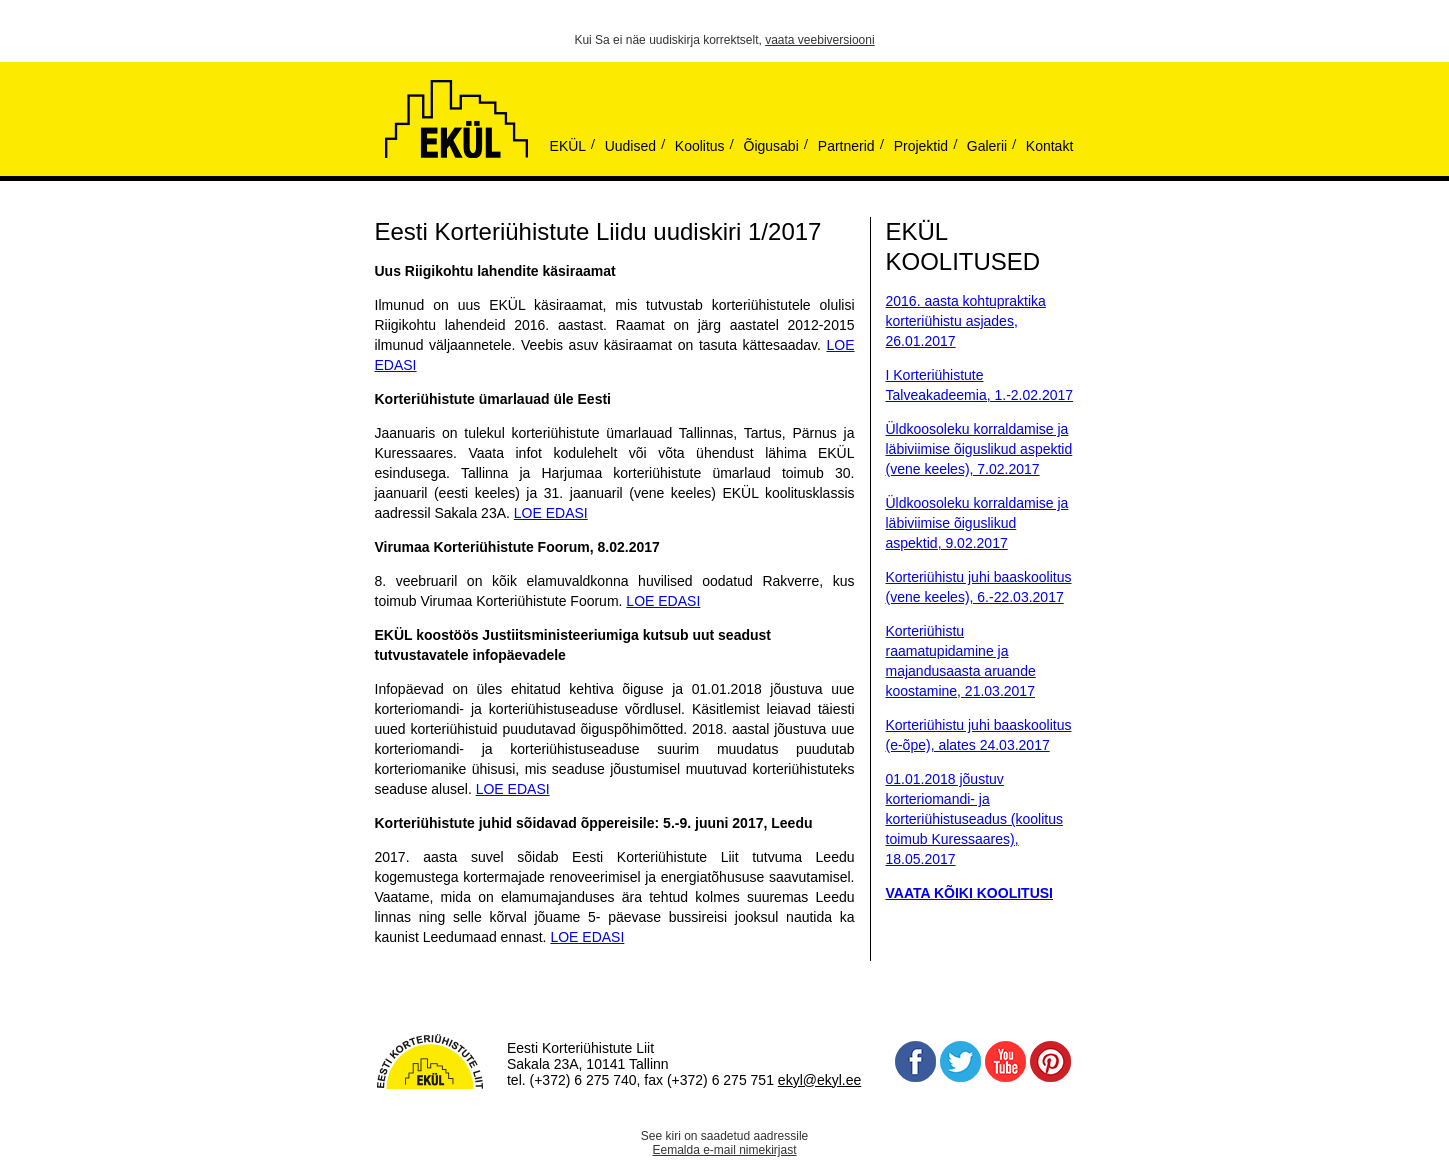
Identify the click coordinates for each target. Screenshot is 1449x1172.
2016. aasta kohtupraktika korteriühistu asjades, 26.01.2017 (966, 321)
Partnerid (846, 146)
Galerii (987, 146)
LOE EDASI (551, 513)
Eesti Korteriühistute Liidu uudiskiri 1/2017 (598, 231)
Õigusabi (771, 146)
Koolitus (700, 146)
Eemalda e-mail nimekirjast (724, 1150)
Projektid (921, 146)
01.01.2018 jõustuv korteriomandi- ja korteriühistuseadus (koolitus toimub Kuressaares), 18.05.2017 (974, 819)
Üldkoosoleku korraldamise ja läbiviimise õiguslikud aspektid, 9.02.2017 (977, 523)
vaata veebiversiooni (819, 40)
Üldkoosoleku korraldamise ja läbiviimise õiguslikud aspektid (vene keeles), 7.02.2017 (979, 449)
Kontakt (1049, 146)
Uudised (630, 146)
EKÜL (568, 146)
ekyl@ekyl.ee (819, 1080)
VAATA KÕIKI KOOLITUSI (969, 893)
